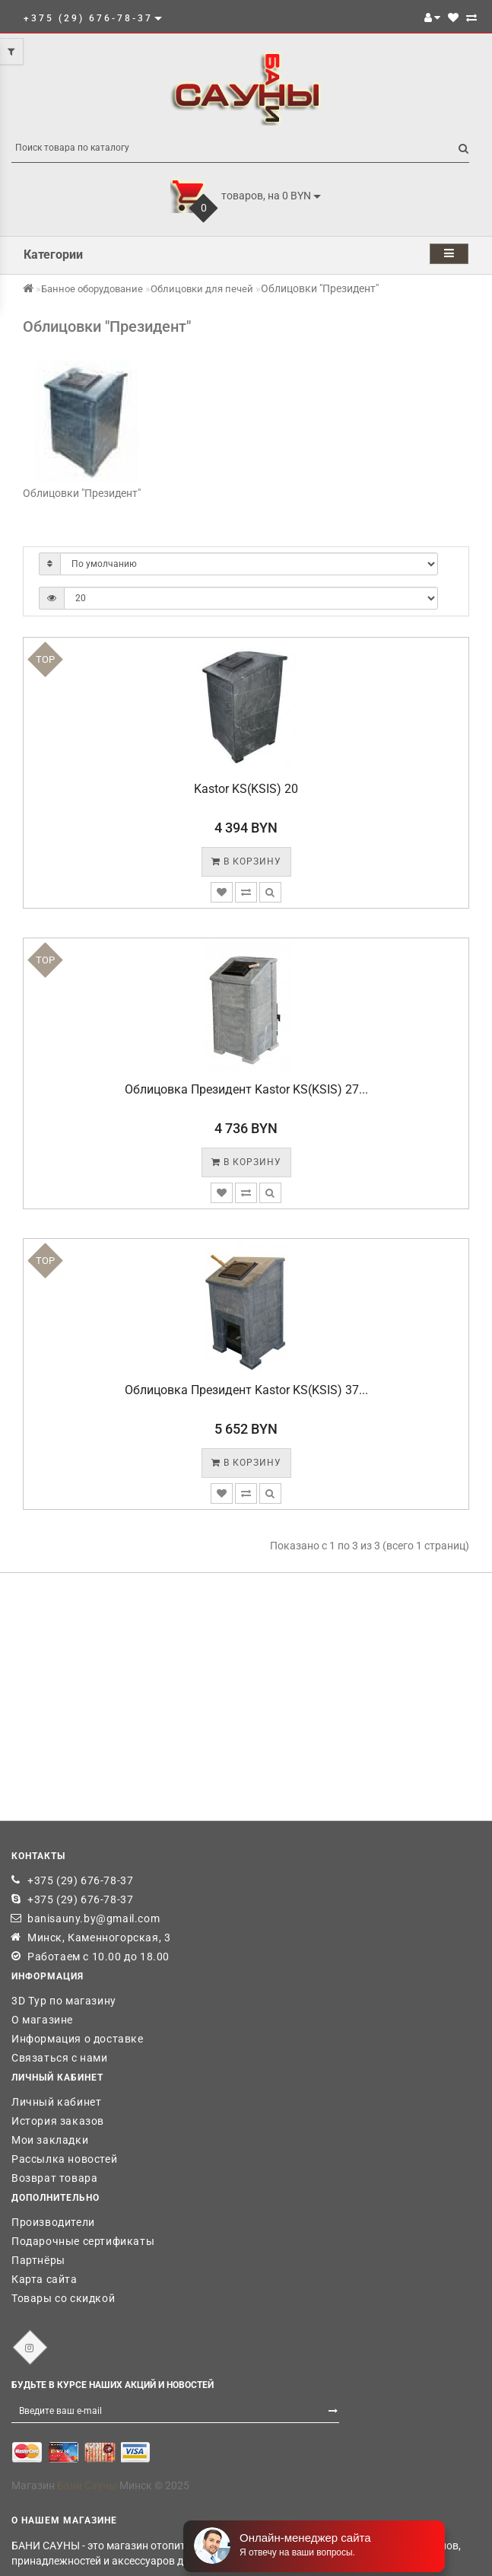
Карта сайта (44, 2279)
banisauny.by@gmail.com (93, 1918)
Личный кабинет (56, 2102)
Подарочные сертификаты (82, 2241)
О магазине (42, 2020)
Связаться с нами (59, 2058)
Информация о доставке (77, 2039)
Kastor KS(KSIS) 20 (246, 789)
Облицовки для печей (202, 289)
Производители (53, 2222)
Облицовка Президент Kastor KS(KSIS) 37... (246, 1390)
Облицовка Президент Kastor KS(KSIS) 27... (246, 1089)
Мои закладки (49, 2140)
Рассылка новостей (64, 2159)
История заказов (57, 2121)
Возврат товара (54, 2178)
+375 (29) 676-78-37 (80, 1880)
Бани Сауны (87, 2485)
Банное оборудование (92, 289)
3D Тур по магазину (63, 2001)
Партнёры (38, 2260)
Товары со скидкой (63, 2298)
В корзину (246, 861)
